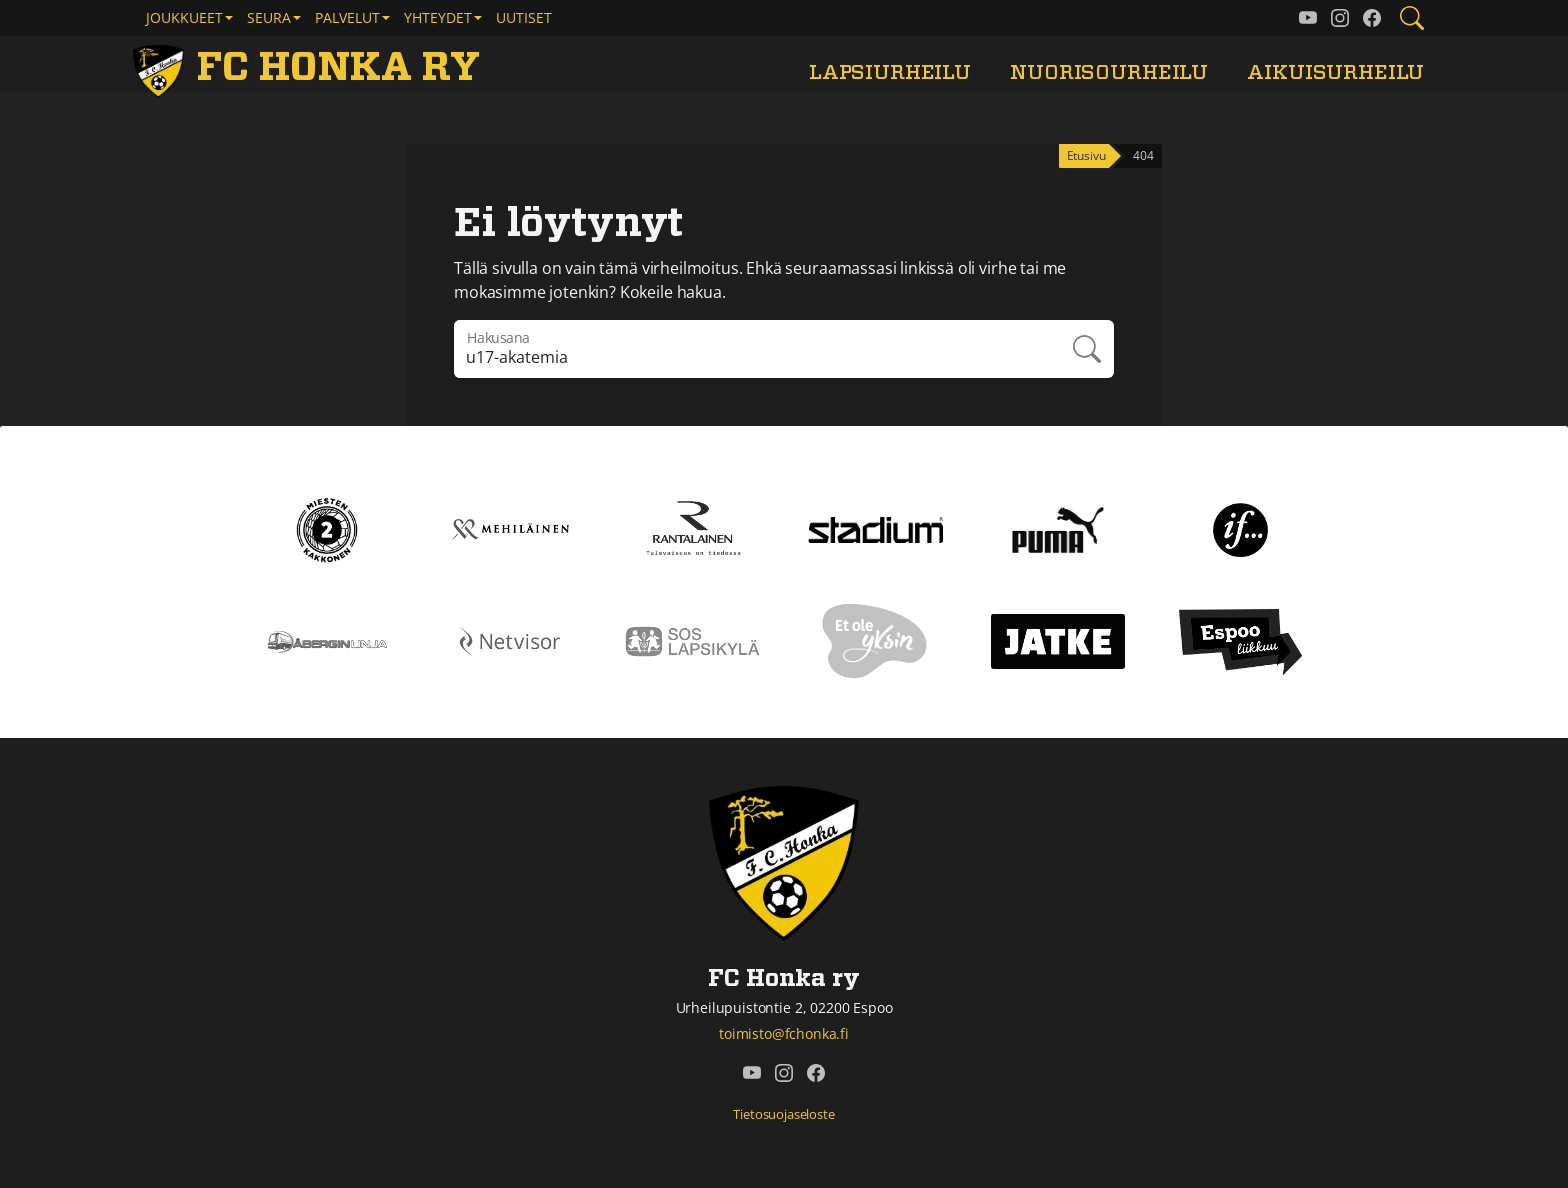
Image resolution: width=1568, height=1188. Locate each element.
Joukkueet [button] (184, 17)
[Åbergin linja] (327, 640)
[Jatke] (1058, 640)
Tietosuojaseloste (783, 1114)
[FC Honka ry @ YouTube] (1308, 18)
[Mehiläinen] (510, 528)
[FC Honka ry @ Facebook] (1372, 18)
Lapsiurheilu (890, 72)
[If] (1240, 528)
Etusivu (1086, 155)
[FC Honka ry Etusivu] (310, 68)
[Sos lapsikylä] (692, 640)
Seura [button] (269, 17)
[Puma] (1058, 528)
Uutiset (524, 17)
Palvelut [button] (347, 17)
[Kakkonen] (327, 528)
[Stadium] (875, 528)
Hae (1086, 349)
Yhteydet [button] (438, 17)
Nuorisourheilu (1109, 72)
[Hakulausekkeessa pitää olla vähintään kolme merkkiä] (756, 349)
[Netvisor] (510, 640)
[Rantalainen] (692, 528)
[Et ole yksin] (875, 640)
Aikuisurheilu (1335, 72)
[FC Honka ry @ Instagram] (1340, 18)
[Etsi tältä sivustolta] (1412, 18)
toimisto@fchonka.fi (784, 1033)
